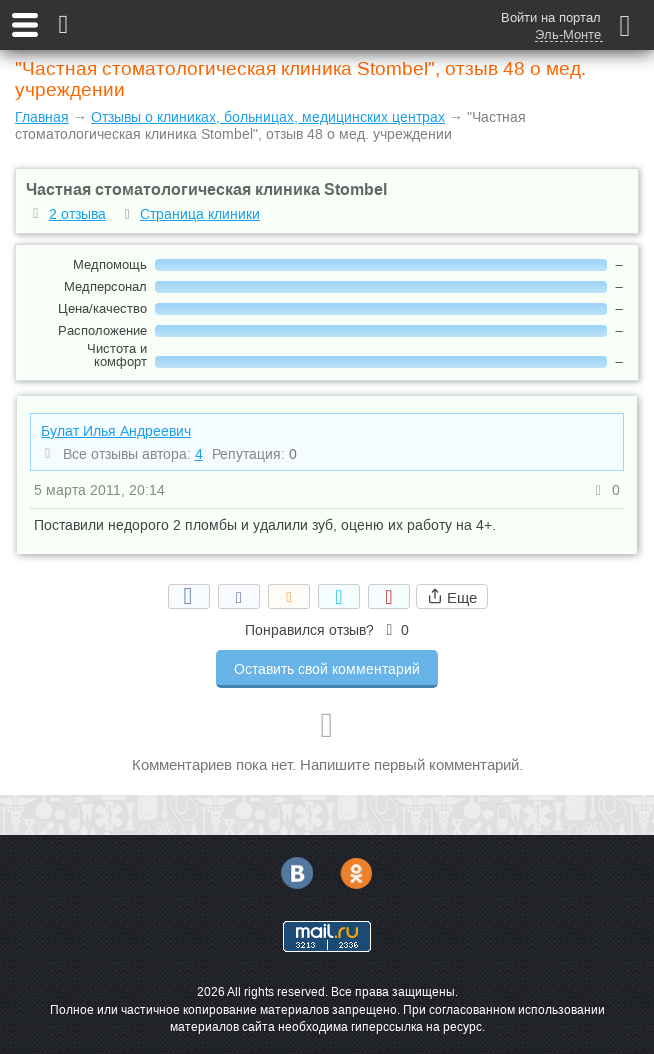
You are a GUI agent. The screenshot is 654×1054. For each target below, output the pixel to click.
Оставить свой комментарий (327, 669)
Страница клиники (200, 214)
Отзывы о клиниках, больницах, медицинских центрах (268, 117)
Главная (42, 117)
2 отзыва (77, 214)
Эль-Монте (568, 35)
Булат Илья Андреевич (116, 431)
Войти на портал (551, 17)
